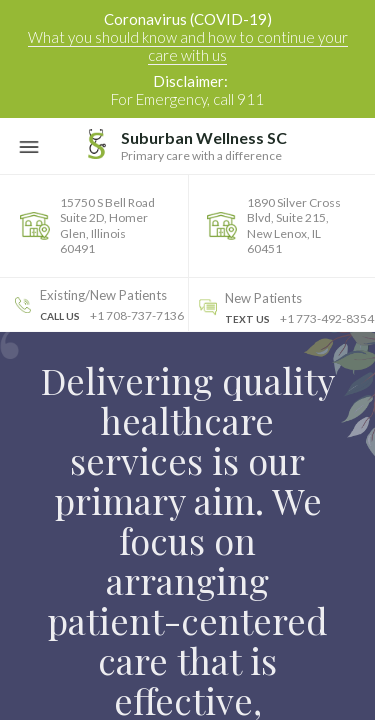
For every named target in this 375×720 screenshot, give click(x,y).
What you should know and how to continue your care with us (188, 46)
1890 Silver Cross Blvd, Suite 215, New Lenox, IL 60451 (294, 226)
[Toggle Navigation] (29, 147)
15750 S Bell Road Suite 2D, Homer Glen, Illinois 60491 (107, 226)
